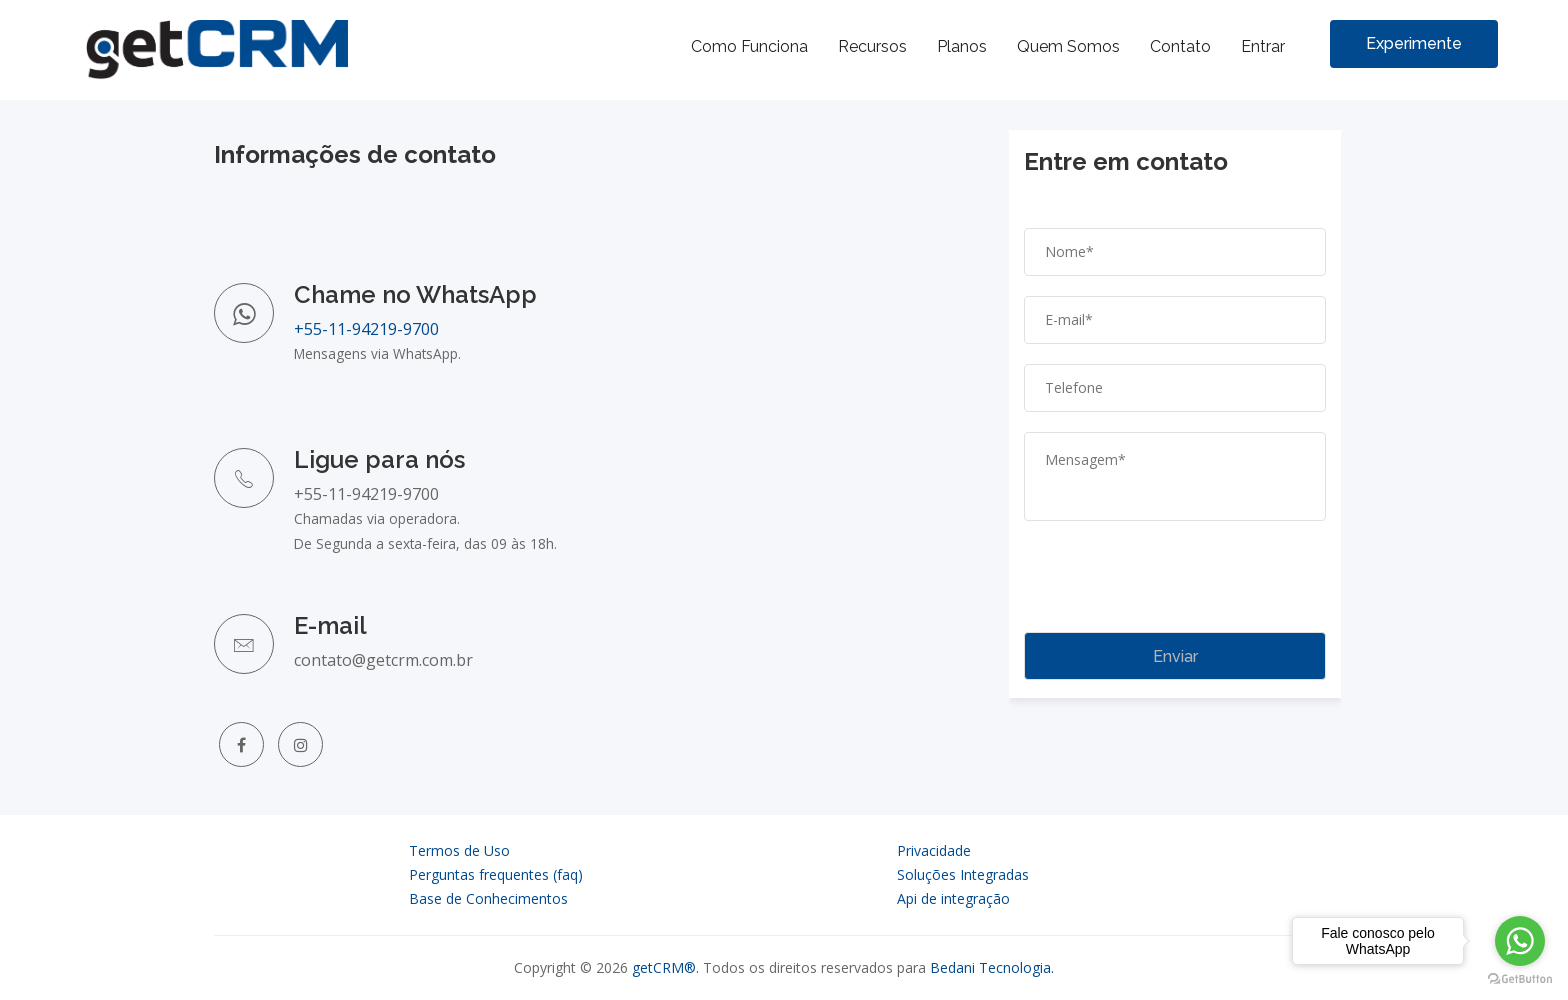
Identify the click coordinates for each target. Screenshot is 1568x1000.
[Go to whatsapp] (1520, 941)
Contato (1180, 46)
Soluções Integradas (963, 874)
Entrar (1263, 46)
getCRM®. (665, 967)
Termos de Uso (459, 850)
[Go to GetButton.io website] (1520, 979)
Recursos (872, 46)
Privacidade (934, 850)
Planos (962, 46)
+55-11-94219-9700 (366, 329)
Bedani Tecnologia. (992, 967)
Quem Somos (1068, 46)
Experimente (1414, 43)
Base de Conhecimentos (488, 898)
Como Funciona (749, 46)
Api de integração (953, 898)
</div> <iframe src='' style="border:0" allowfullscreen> (1175, 405)
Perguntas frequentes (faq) (496, 874)
